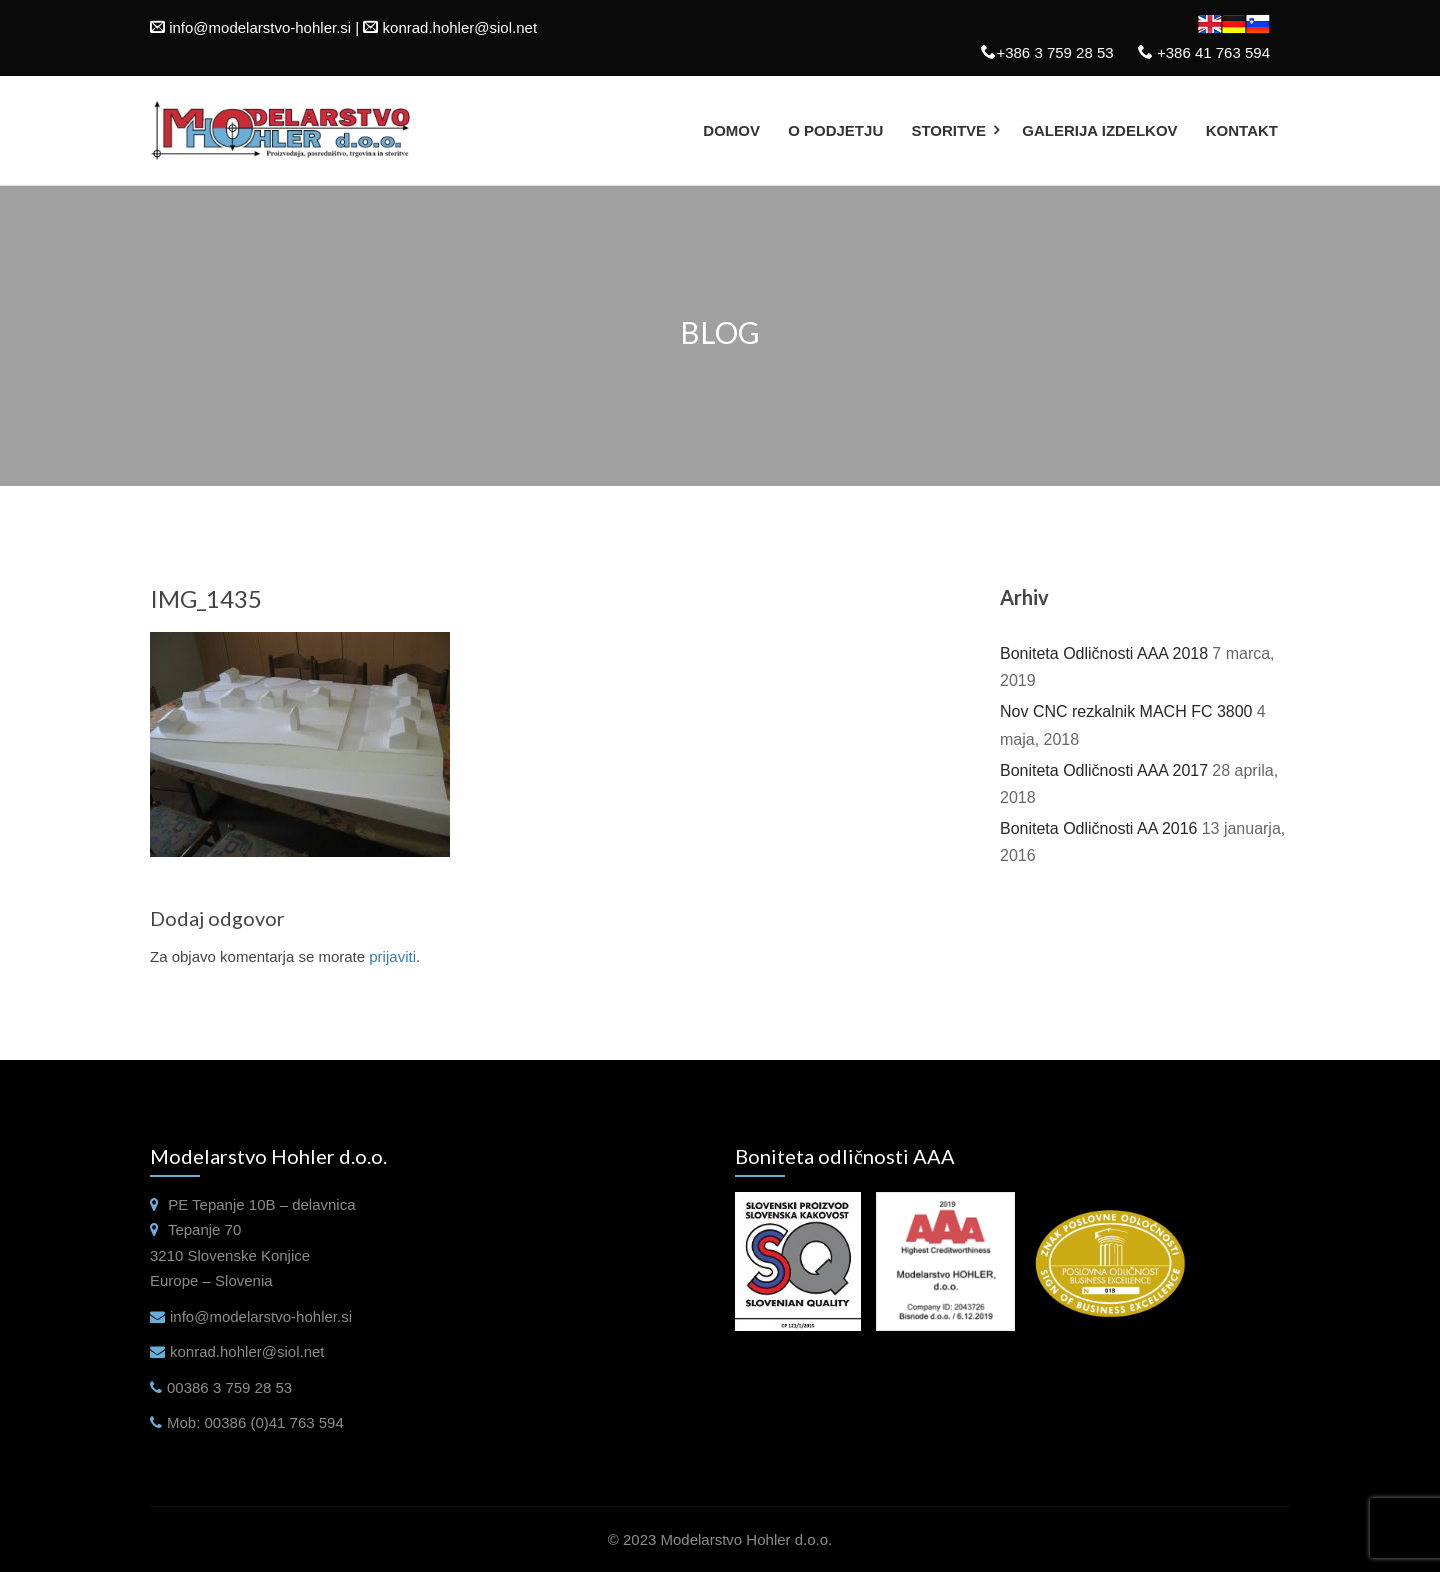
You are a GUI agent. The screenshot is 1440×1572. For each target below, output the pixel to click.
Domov (731, 130)
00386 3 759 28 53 (229, 1387)
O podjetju (835, 130)
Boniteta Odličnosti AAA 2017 (1104, 770)
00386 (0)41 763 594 (274, 1422)
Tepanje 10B (233, 1204)
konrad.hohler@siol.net (460, 27)
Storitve (948, 130)
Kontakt (1242, 130)
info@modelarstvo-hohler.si (260, 27)
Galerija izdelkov (1099, 130)
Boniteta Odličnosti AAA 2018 (1104, 653)
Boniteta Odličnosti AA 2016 (1098, 828)
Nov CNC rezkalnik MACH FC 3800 (1126, 711)
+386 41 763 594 (1211, 52)
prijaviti (392, 956)
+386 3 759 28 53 (1054, 52)
